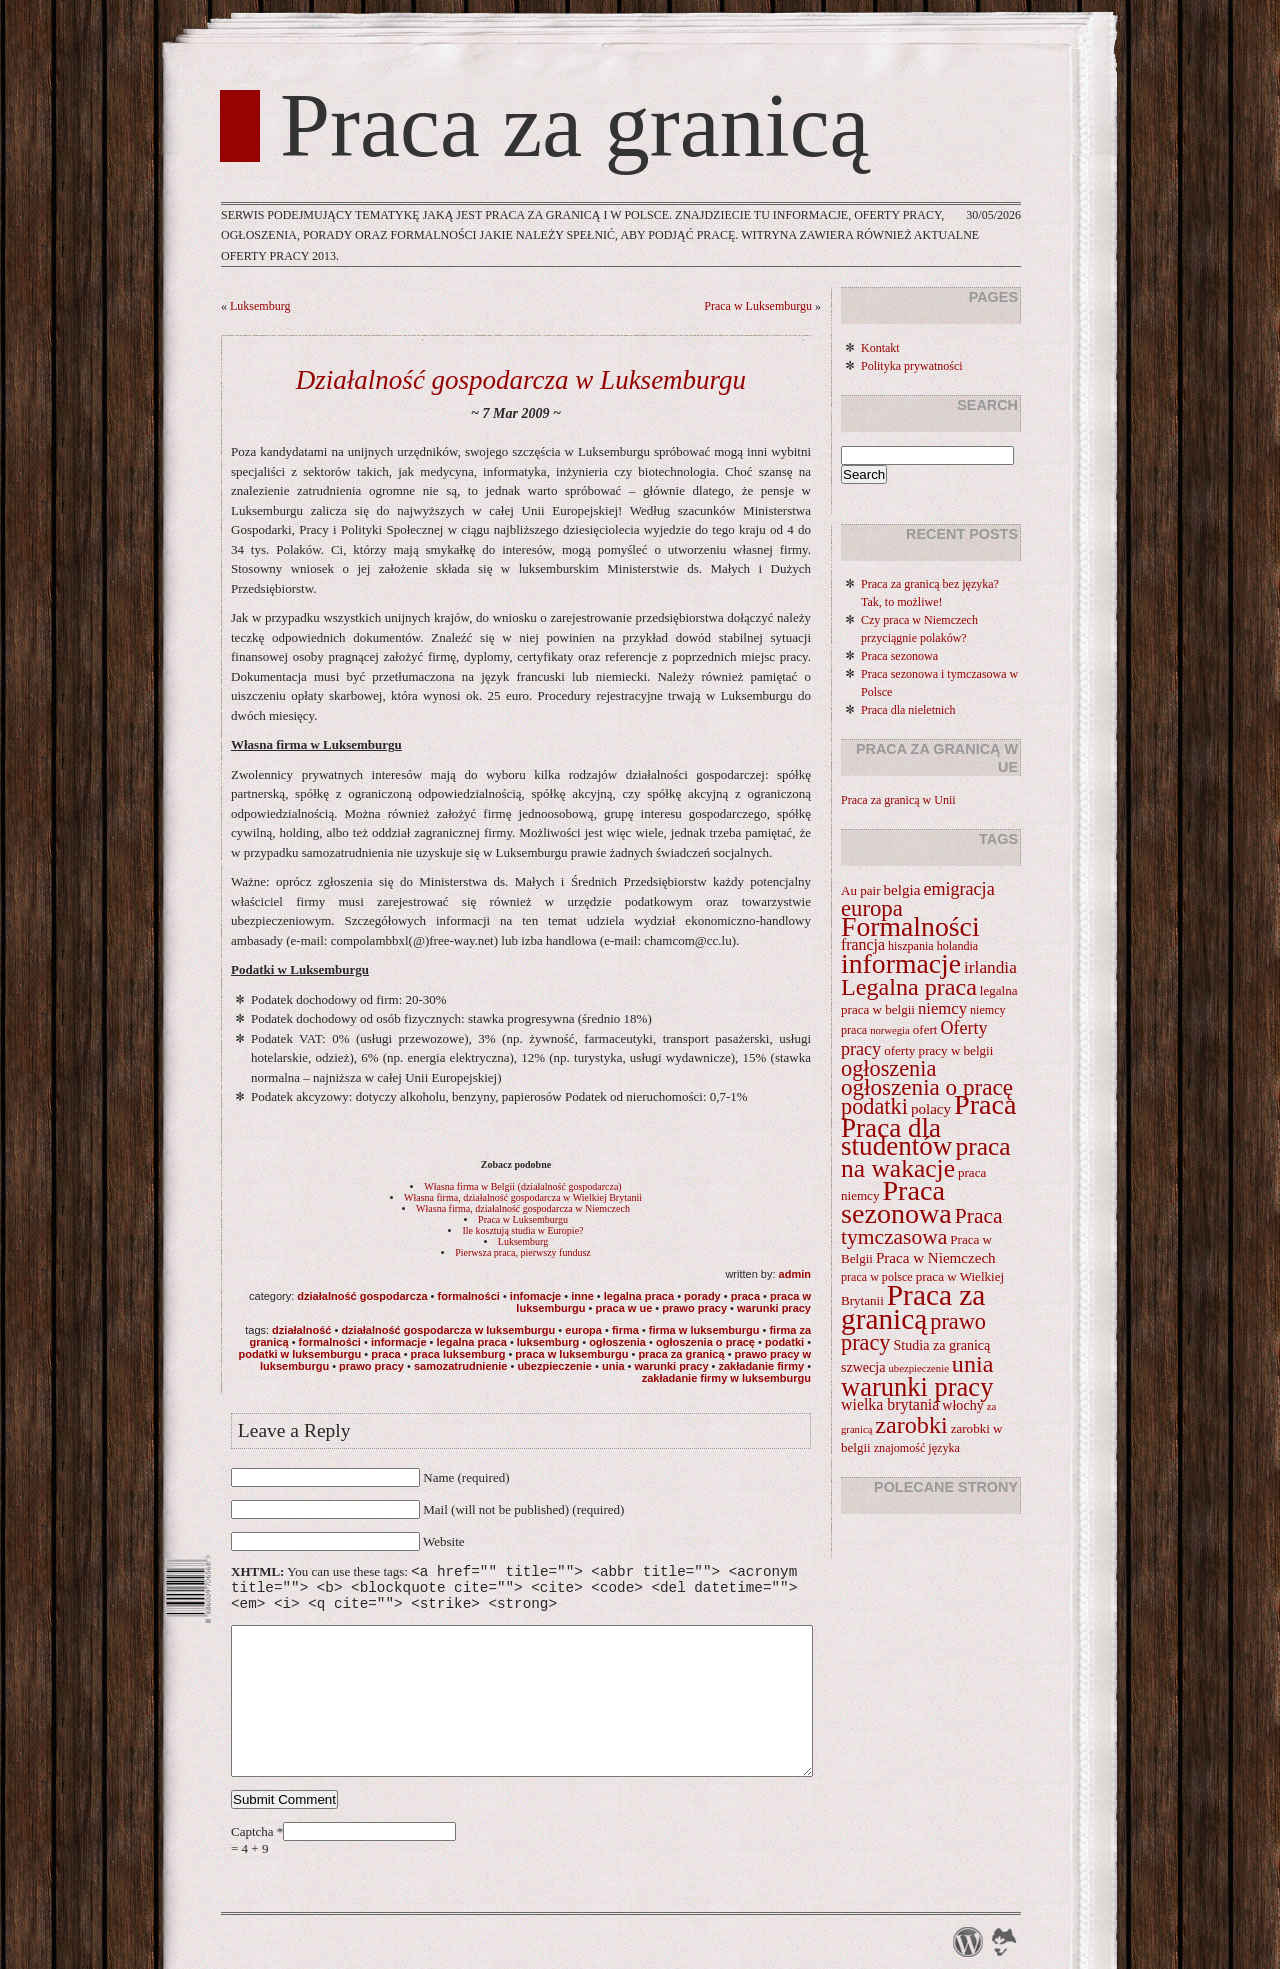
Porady (702, 1296)
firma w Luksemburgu (704, 1330)
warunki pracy (774, 1308)
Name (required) (466, 1477)
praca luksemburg (458, 1354)
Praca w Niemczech (936, 1258)
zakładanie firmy (761, 1366)
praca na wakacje (926, 1157)
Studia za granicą (942, 1345)
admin (795, 1274)
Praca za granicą (575, 126)
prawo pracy (694, 1308)
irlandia (990, 967)
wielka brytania (890, 1404)
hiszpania (911, 946)
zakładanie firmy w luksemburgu (726, 1378)
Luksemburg (260, 306)
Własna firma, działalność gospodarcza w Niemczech (523, 1208)
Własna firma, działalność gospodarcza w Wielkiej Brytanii (523, 1197)
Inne (582, 1296)
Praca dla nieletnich (908, 710)
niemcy (942, 1008)
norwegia (890, 1030)
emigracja (958, 889)
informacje (399, 1342)
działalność (301, 1330)
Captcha (254, 1861)
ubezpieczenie (554, 1366)
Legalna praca (639, 1296)
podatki (784, 1342)
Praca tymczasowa (922, 1226)
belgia (902, 890)
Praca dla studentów (896, 1137)
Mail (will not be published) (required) (523, 1509)
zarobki (911, 1425)
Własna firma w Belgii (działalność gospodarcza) (522, 1186)
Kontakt (880, 348)
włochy (962, 1405)
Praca (745, 1296)
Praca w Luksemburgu (758, 306)
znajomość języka (917, 1448)
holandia (958, 946)
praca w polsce (877, 1277)
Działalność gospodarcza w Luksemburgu (521, 380)
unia (613, 1366)
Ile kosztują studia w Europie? (522, 1230)
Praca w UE (623, 1308)
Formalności (469, 1296)
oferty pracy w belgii (938, 1050)
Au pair (861, 890)
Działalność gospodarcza (362, 1296)
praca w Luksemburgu (571, 1354)
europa (583, 1330)
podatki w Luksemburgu (299, 1354)
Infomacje (535, 1296)
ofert (925, 1029)
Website (444, 1541)
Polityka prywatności (912, 366)
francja (863, 944)
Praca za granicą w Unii (898, 800)
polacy (931, 1109)
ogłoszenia (617, 1342)
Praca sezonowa (899, 656)
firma (625, 1330)
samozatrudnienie (461, 1366)
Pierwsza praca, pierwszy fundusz (523, 1252)
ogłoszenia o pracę (705, 1342)
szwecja (863, 1367)
